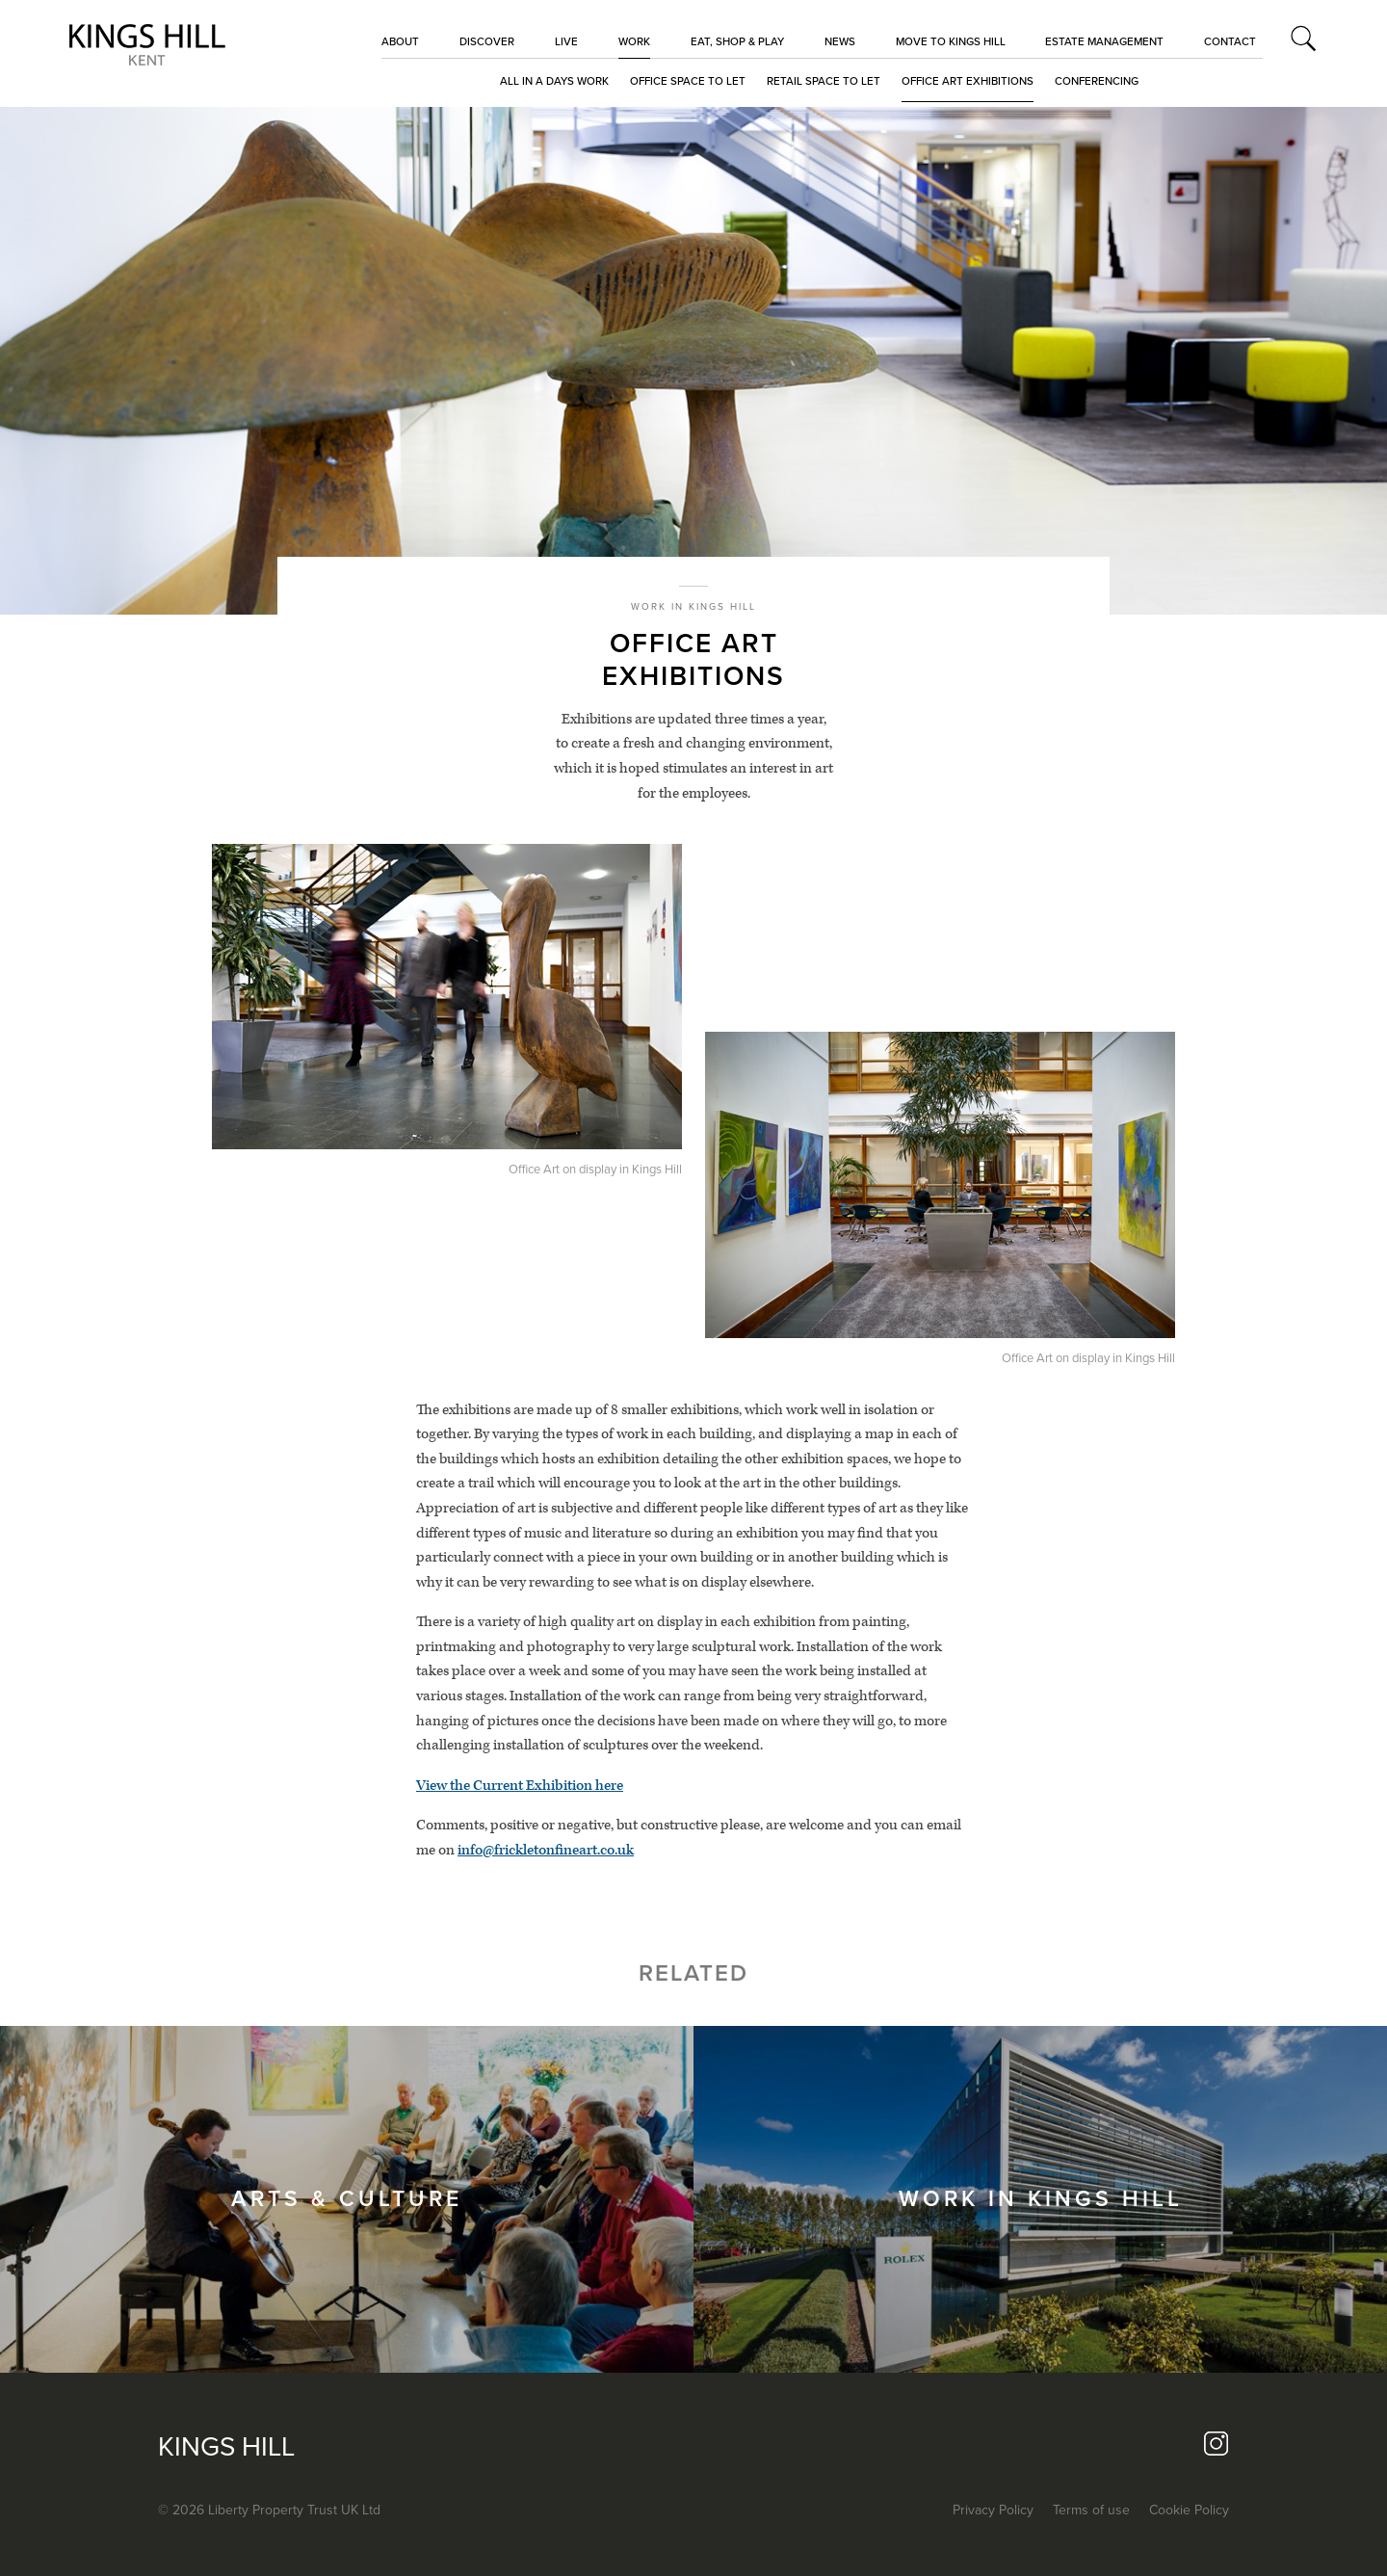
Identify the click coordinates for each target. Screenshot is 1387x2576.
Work (634, 41)
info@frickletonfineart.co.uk (546, 1850)
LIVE (566, 41)
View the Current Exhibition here (519, 1785)
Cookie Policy (1189, 2510)
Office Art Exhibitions (968, 81)
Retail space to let (823, 81)
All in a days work (554, 81)
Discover (486, 41)
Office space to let (688, 81)
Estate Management (1104, 41)
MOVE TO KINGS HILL (951, 41)
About (400, 41)
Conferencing (1096, 81)
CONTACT (1230, 41)
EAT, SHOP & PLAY (737, 41)
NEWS (839, 41)
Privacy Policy (993, 2510)
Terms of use (1091, 2510)
